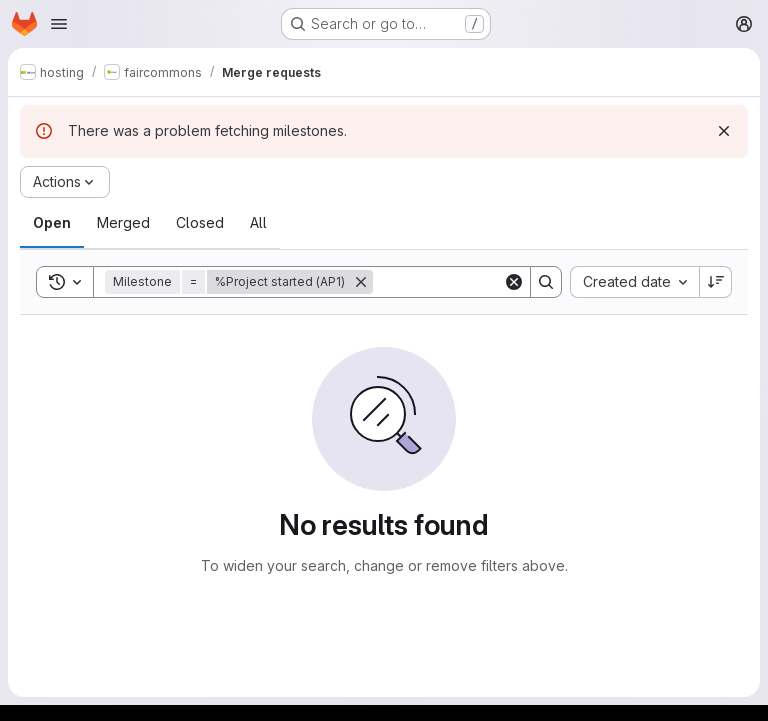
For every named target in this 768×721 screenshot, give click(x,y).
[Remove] (361, 282)
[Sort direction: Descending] (716, 282)
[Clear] (514, 282)
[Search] (497, 282)
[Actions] (65, 182)
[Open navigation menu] (59, 24)
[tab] (52, 223)
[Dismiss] (724, 131)
